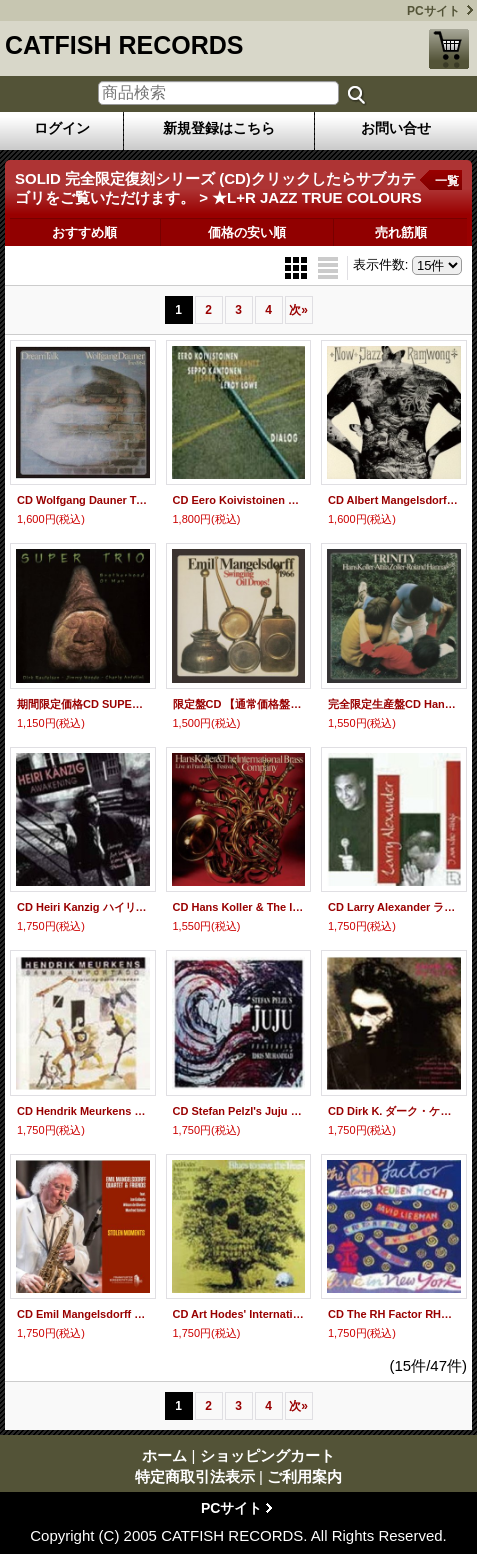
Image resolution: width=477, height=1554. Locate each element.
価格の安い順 (247, 232)
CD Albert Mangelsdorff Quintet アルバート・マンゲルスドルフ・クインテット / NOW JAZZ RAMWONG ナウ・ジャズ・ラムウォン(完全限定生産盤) (394, 500)
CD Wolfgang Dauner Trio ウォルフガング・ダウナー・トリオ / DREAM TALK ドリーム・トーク (83, 500)
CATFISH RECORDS (124, 45)
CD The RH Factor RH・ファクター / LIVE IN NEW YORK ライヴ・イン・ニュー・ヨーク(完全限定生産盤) (394, 1314)
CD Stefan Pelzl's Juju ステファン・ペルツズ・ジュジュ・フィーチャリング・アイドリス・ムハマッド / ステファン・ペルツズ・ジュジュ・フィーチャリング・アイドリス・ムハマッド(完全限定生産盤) (239, 1111)
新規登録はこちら (219, 128)
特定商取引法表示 (195, 1476)
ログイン (62, 128)
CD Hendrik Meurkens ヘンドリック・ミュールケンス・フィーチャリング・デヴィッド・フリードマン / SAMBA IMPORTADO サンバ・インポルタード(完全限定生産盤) (83, 1111)
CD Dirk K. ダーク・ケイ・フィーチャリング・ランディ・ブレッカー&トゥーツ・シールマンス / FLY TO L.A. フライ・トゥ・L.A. (394, 1111)
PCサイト (433, 11)
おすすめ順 (84, 232)
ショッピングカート (449, 49)
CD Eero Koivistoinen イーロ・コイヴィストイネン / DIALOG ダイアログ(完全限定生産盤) (239, 500)
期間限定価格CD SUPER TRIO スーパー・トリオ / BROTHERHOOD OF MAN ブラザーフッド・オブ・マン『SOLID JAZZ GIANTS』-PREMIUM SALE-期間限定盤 (83, 704)
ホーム (164, 1455)
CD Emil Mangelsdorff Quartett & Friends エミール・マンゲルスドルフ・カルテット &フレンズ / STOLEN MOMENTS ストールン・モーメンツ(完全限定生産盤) (83, 1314)
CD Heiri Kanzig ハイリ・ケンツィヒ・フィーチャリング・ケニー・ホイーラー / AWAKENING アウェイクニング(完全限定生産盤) (83, 907)
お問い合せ (396, 128)
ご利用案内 (304, 1476)
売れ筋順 (401, 232)
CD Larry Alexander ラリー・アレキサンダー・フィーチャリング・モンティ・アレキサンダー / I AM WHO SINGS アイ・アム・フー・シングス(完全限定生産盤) (394, 907)
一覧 (447, 181)
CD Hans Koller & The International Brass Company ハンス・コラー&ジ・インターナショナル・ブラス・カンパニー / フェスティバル (239, 907)
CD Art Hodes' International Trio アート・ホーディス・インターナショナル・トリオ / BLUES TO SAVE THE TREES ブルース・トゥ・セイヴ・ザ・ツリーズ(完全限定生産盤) (239, 1314)
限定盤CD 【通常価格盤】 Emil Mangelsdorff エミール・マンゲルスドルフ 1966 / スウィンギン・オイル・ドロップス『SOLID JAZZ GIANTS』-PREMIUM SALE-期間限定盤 (239, 704)
